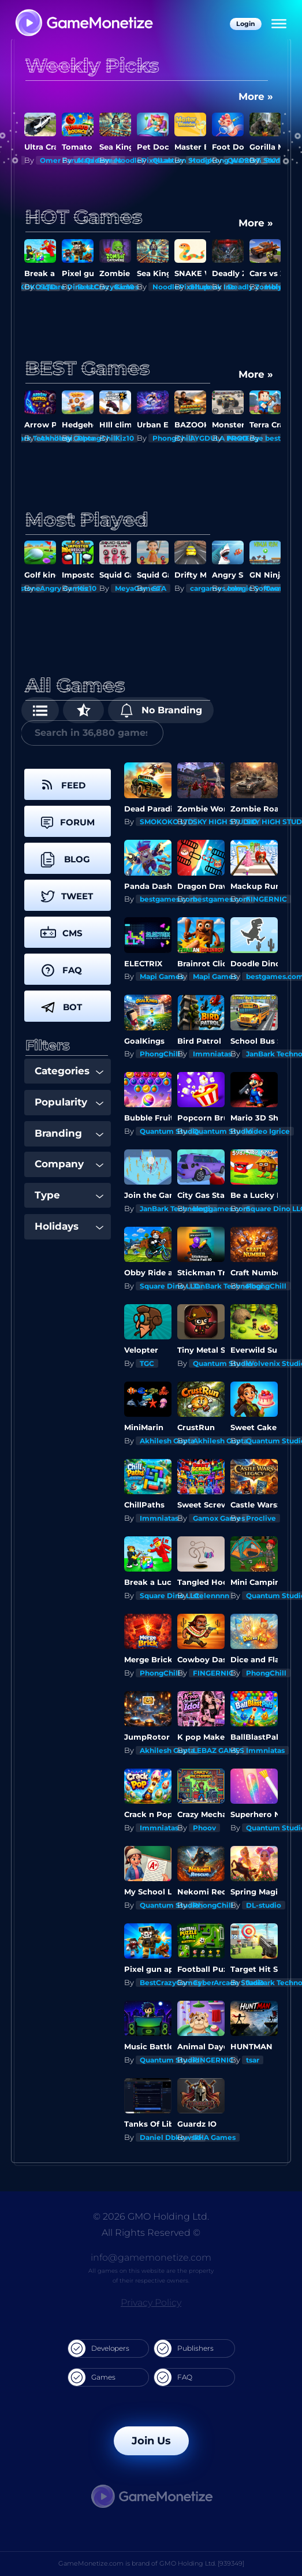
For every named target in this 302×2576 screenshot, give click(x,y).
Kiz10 (124, 286)
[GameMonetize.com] (83, 24)
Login (245, 24)
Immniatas (212, 1053)
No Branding (161, 710)
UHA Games (214, 2137)
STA (159, 588)
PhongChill (160, 1053)
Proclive (261, 1518)
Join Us (151, 2440)
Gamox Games (219, 1518)
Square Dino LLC (169, 1286)
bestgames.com (168, 899)
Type (69, 1195)
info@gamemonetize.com (151, 2257)
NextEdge (245, 438)
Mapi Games (162, 976)
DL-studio (263, 1905)
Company (69, 1164)
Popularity (69, 1102)
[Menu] (278, 24)
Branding (69, 1133)
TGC (147, 1363)
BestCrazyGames (170, 1982)
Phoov (204, 1827)
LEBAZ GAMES (218, 1750)
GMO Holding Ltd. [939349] (201, 2563)
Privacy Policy (151, 2302)
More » (255, 96)
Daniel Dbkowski (171, 2137)
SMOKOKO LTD (166, 821)
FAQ (173, 2377)
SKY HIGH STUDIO (225, 821)
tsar (252, 2060)
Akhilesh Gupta (167, 1440)
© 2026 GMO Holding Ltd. (151, 2216)
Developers (98, 2348)
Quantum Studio (169, 1131)
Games (91, 2377)
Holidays (69, 1226)
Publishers (184, 2348)
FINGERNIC (266, 899)
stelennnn (211, 1595)
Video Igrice (268, 1131)
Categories (69, 1071)
